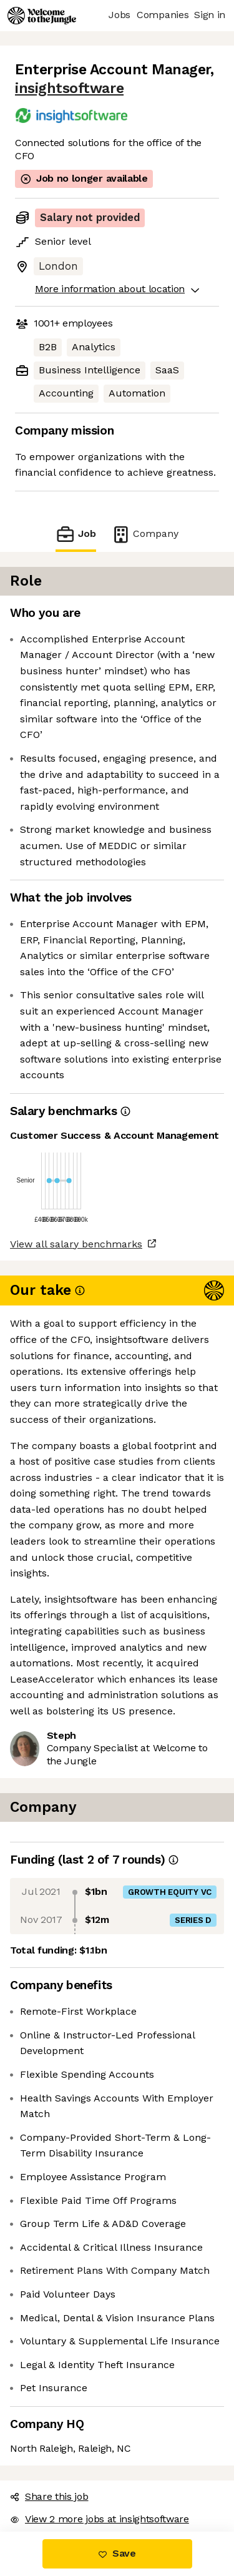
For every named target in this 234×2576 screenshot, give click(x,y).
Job (75, 534)
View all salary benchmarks (76, 1244)
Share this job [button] (49, 2496)
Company (144, 534)
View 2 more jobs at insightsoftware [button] (99, 2519)
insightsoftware (69, 88)
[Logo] (41, 15)
